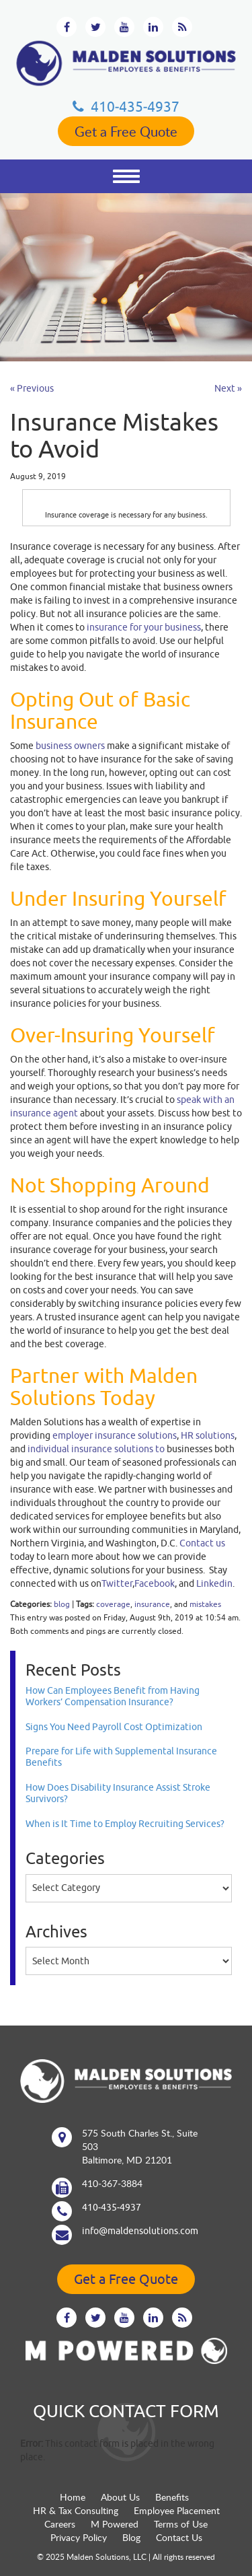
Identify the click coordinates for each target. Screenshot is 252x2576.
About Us (120, 2497)
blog (62, 1604)
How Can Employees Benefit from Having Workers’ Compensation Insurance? (113, 1696)
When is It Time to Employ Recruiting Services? (125, 1823)
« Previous (32, 388)
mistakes (205, 1604)
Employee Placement (177, 2510)
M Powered (114, 2523)
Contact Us (179, 2537)
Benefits (172, 2497)
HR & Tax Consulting (75, 2510)
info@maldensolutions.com (140, 2230)
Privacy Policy (78, 2537)
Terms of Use (181, 2523)
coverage (113, 1604)
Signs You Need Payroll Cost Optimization (114, 1726)
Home (72, 2497)
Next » (228, 388)
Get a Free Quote (126, 131)
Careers (59, 2523)
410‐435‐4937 (126, 106)
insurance (152, 1604)
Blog (131, 2537)
